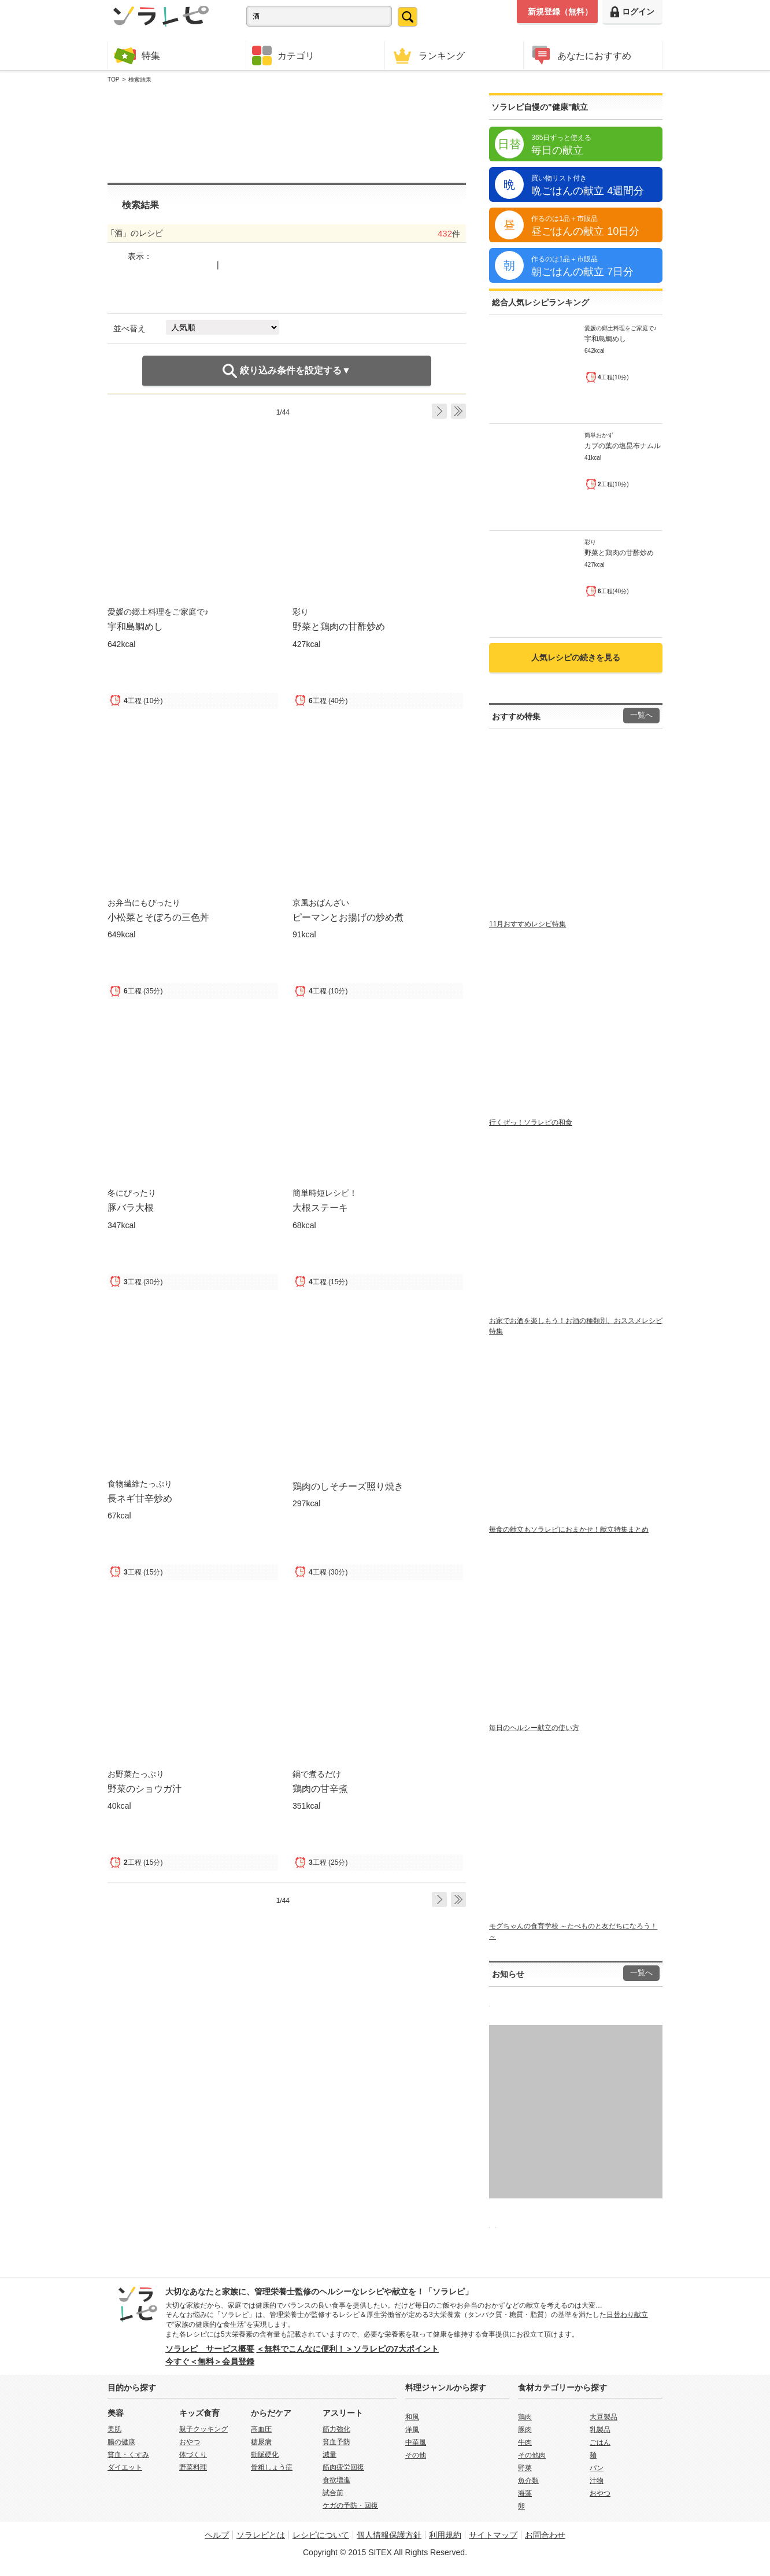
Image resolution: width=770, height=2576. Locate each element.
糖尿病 (261, 2442)
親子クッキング (203, 2429)
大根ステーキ (320, 1207)
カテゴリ (283, 55)
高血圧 (261, 2429)
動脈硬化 (265, 2455)
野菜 (525, 2468)
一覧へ (641, 715)
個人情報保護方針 (389, 2535)
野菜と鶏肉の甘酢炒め (339, 626)
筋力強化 (336, 2429)
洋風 (412, 2430)
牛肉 (525, 2442)
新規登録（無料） (560, 11)
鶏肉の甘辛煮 (320, 1788)
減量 (329, 2455)
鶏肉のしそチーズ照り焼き (348, 1486)
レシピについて (321, 2535)
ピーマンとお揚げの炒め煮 (348, 917)
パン (597, 2468)
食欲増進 (336, 2480)
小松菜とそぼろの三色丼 (158, 917)
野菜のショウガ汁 (145, 1788)
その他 (415, 2455)
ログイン (632, 11)
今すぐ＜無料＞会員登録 (209, 2361)
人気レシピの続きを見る (575, 657)
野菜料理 (193, 2467)
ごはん (600, 2442)
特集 (137, 55)
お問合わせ (545, 2535)
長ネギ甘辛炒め (140, 1498)
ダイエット (125, 2467)
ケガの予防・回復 (350, 2505)
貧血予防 (336, 2442)
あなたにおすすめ (580, 55)
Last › (458, 411)
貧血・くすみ (128, 2455)
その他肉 (532, 2455)
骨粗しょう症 (272, 2467)
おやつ (189, 2442)
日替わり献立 (627, 2315)
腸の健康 (121, 2442)
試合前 (333, 2493)
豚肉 (525, 2430)
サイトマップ (493, 2535)
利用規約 (445, 2535)
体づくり (193, 2455)
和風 (412, 2417)
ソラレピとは (260, 2535)
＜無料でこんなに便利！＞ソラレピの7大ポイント (347, 2348)
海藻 (525, 2493)
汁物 (597, 2481)
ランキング (428, 55)
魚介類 (528, 2481)
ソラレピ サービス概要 (209, 2348)
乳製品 (600, 2430)
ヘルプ (217, 2535)
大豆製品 (603, 2417)
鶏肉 (525, 2417)
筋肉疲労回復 (343, 2467)
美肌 (114, 2429)
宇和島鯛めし (135, 626)
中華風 (415, 2442)
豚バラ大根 (131, 1207)
